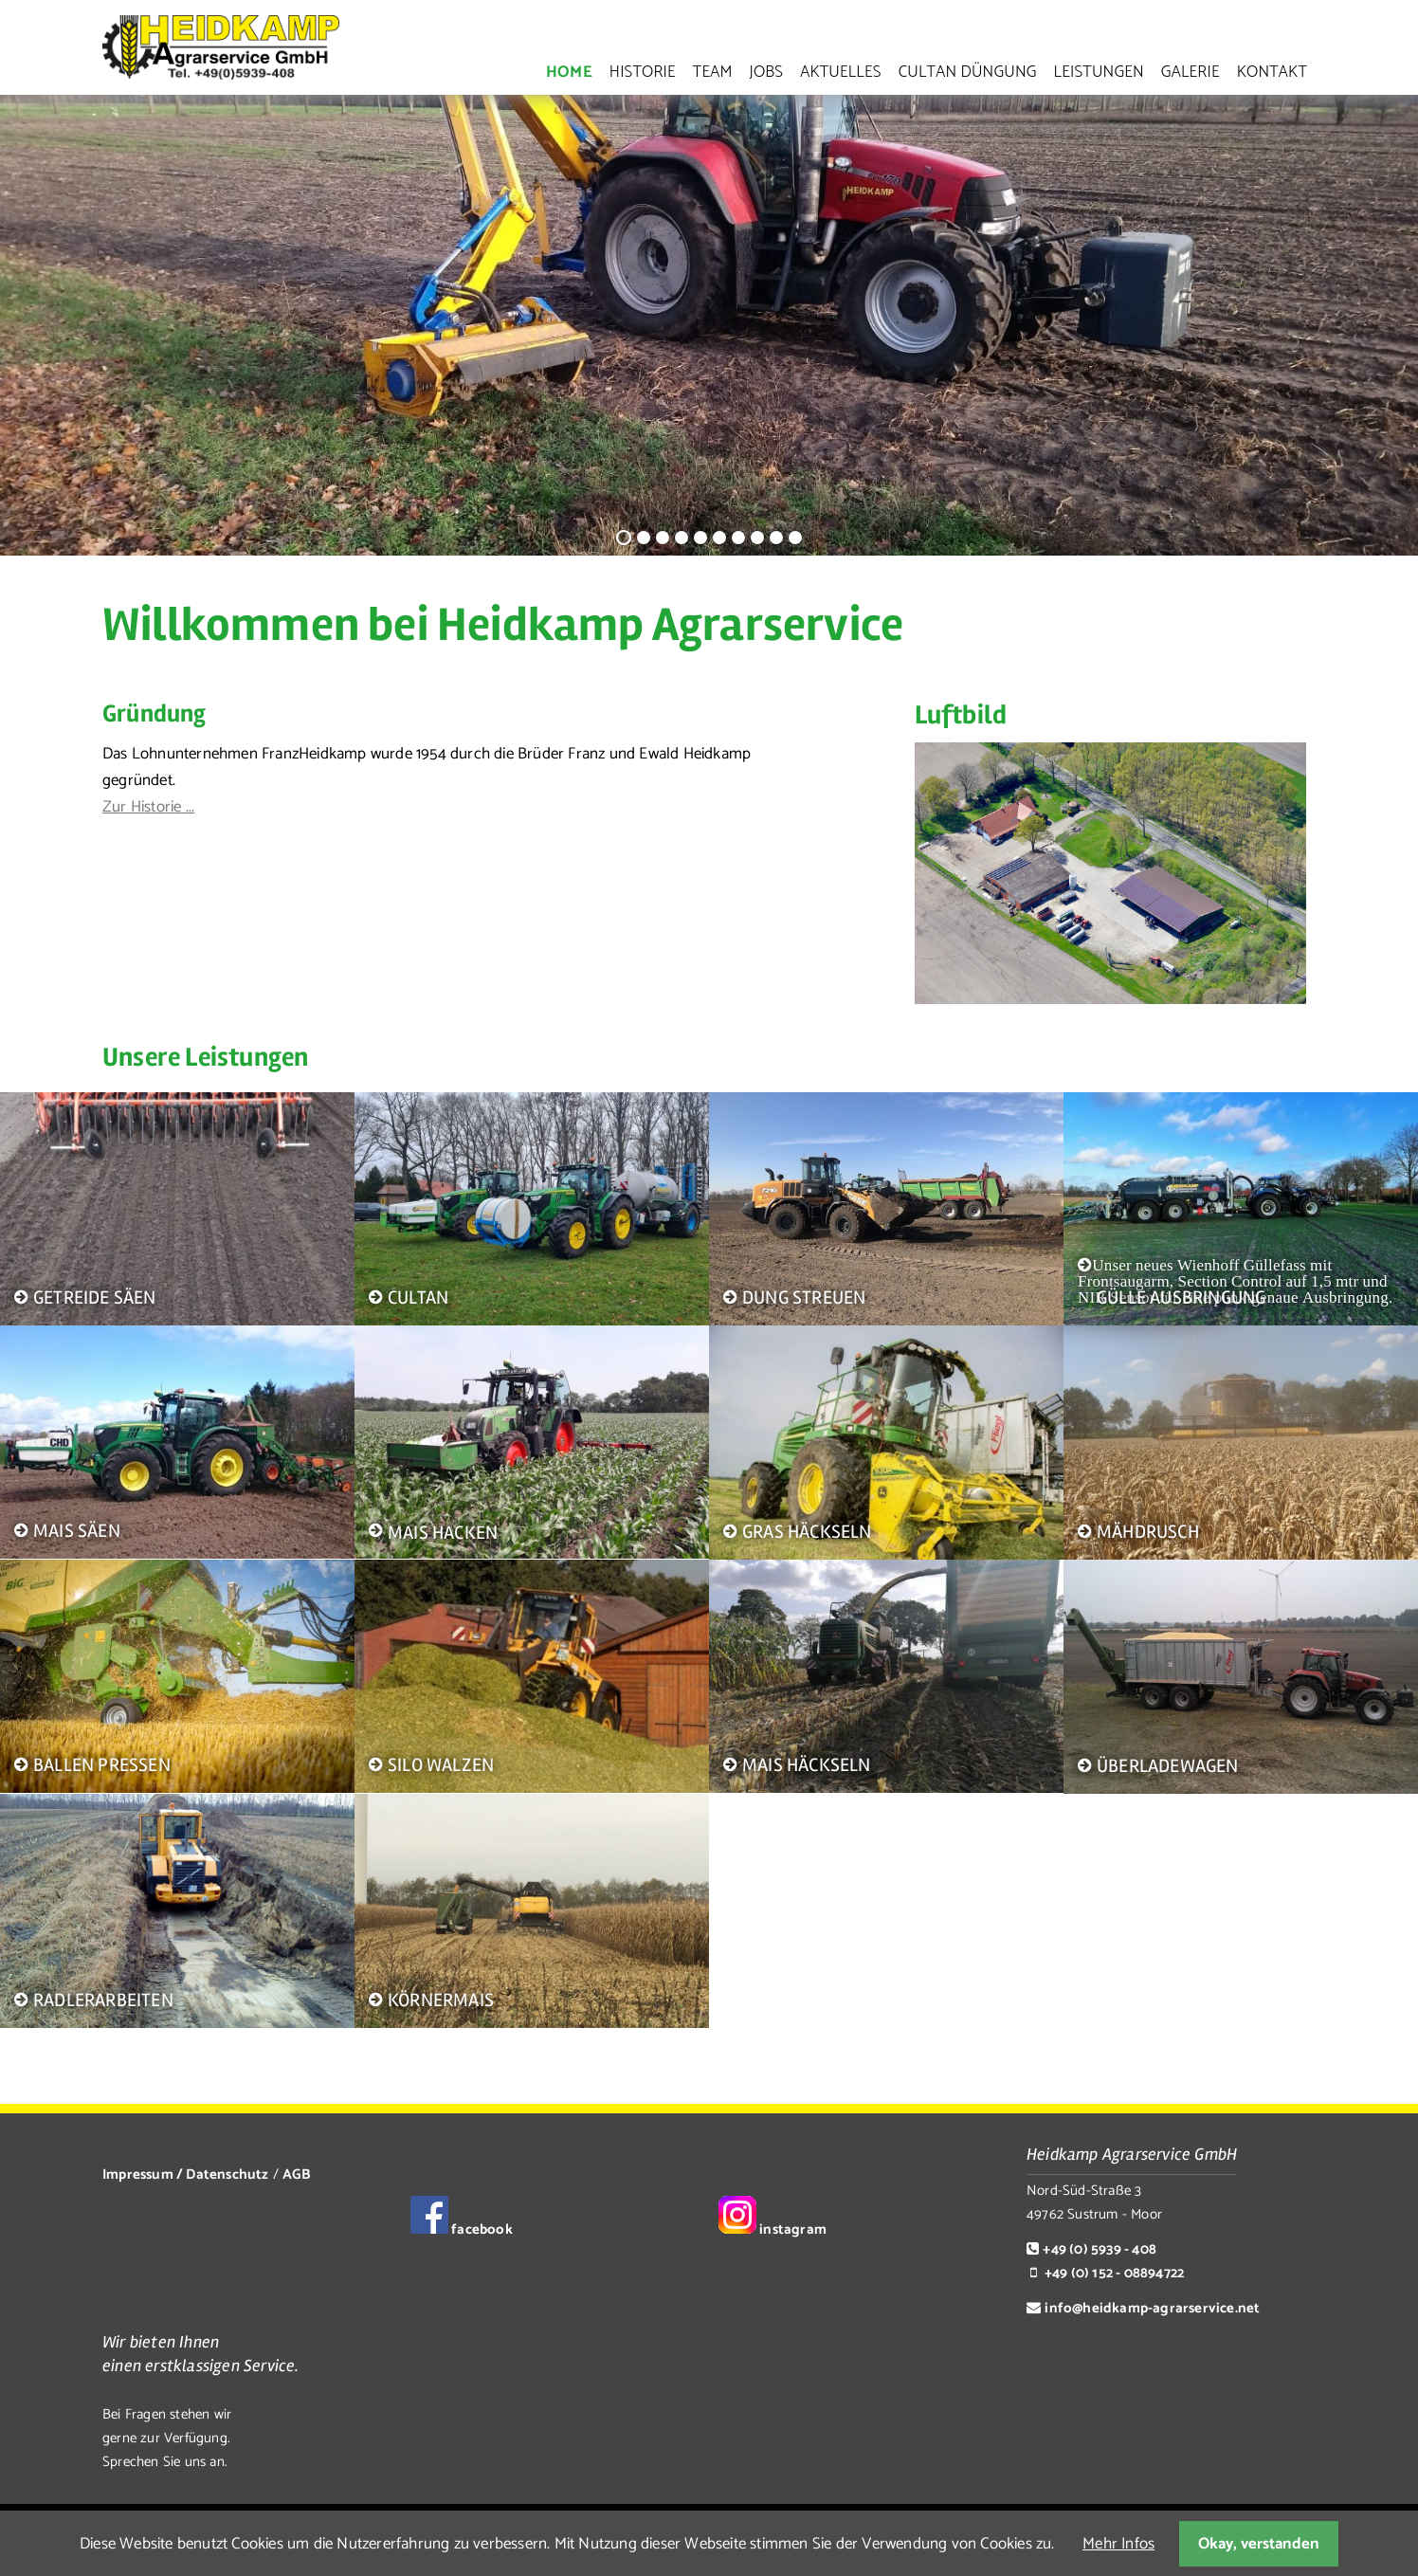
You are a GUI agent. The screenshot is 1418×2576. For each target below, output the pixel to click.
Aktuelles (840, 72)
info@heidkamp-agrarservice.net (1152, 2308)
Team (713, 72)
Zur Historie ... (148, 807)
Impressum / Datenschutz (185, 2174)
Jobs (767, 72)
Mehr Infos (1118, 2543)
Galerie (1190, 72)
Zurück (24, 328)
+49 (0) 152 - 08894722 (1114, 2273)
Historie (642, 72)
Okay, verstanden (1258, 2543)
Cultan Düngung (968, 72)
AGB (296, 2174)
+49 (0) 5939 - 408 (1099, 2249)
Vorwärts (1387, 328)
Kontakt (1272, 72)
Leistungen (1099, 72)
